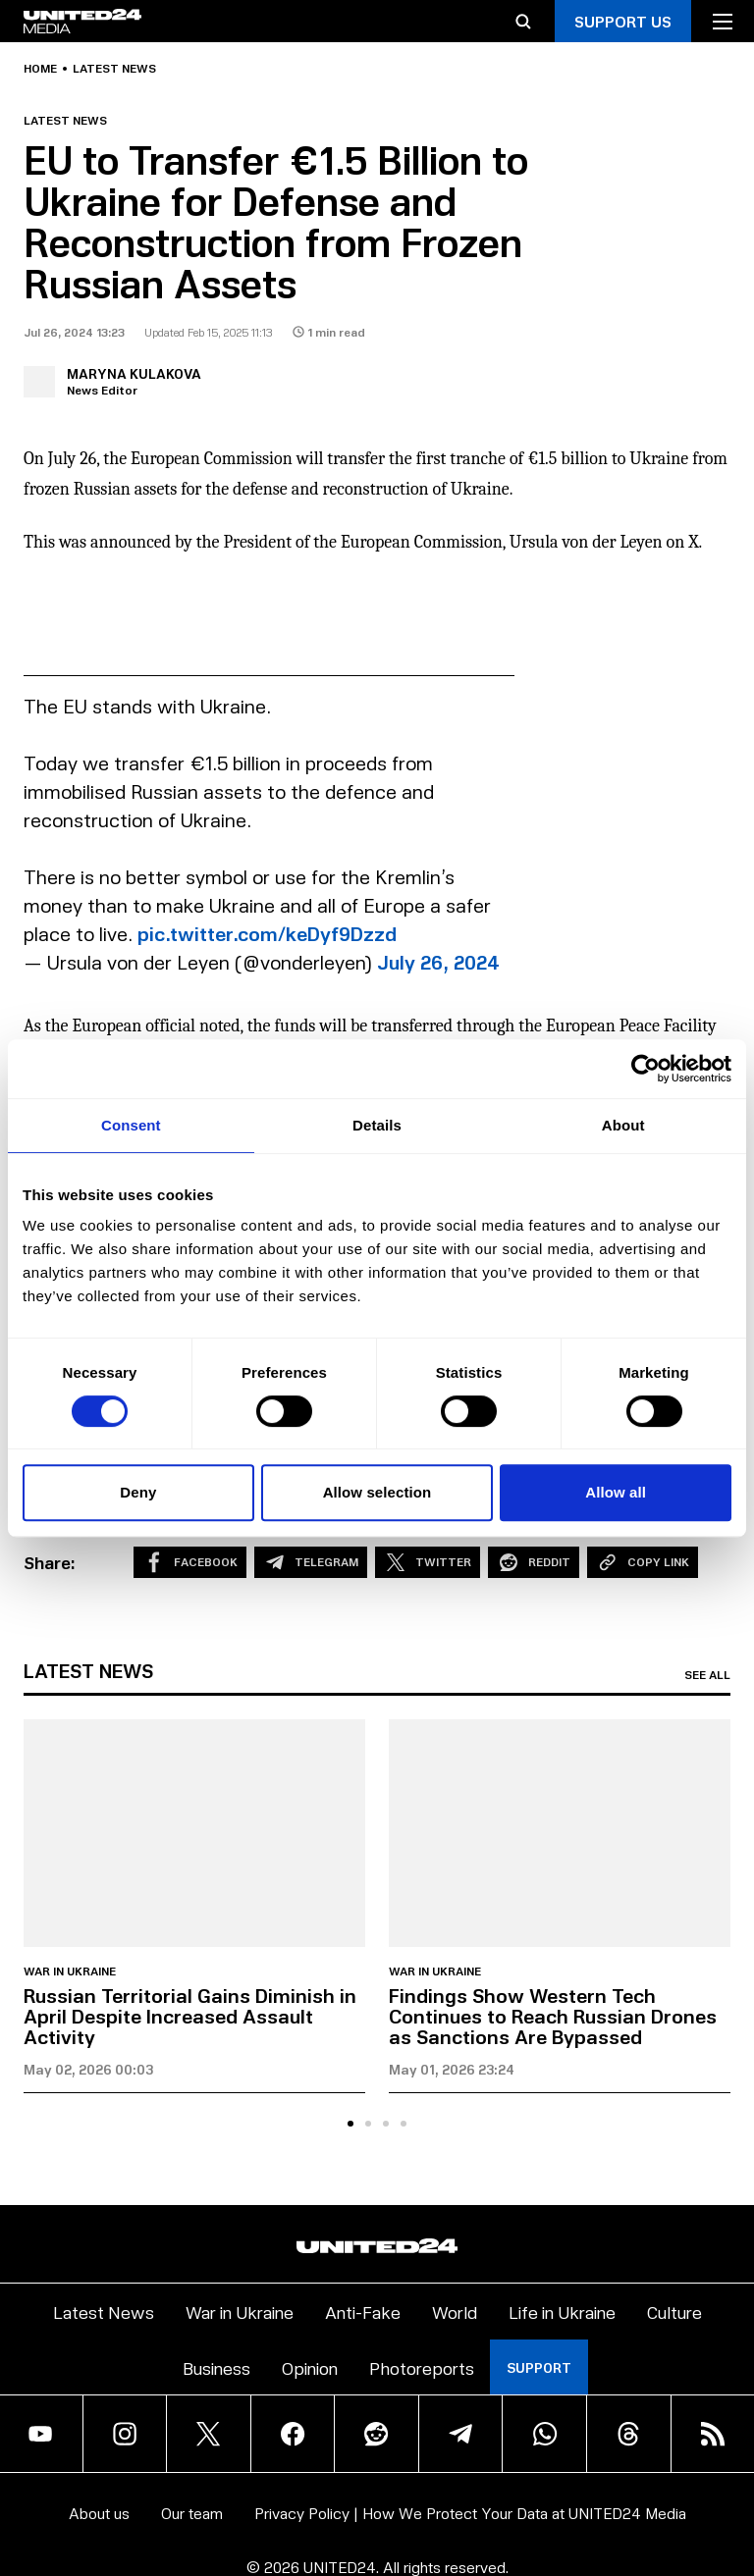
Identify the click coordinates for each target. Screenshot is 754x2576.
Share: (50, 1562)
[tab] (350, 2124)
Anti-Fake (363, 2311)
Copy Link (642, 1562)
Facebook (190, 1562)
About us (99, 2512)
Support (539, 2367)
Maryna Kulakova (134, 373)
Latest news (114, 69)
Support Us (623, 21)
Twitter (427, 1562)
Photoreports (421, 2367)
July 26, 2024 (438, 961)
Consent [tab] (131, 1125)
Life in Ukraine (562, 2311)
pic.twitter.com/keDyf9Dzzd (267, 933)
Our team (192, 2512)
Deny (138, 1492)
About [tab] (623, 1125)
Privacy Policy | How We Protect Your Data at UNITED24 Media (470, 2512)
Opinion (310, 2367)
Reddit (533, 1562)
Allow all (615, 1492)
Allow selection (377, 1492)
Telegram (310, 1562)
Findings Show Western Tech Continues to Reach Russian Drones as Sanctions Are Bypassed (553, 2015)
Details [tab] (377, 1125)
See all (707, 1675)
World (454, 2311)
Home (40, 69)
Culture (674, 2311)
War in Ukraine (70, 1971)
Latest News (103, 2311)
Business (216, 2367)
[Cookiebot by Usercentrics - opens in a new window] (645, 1068)
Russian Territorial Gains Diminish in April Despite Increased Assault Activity (190, 2015)
